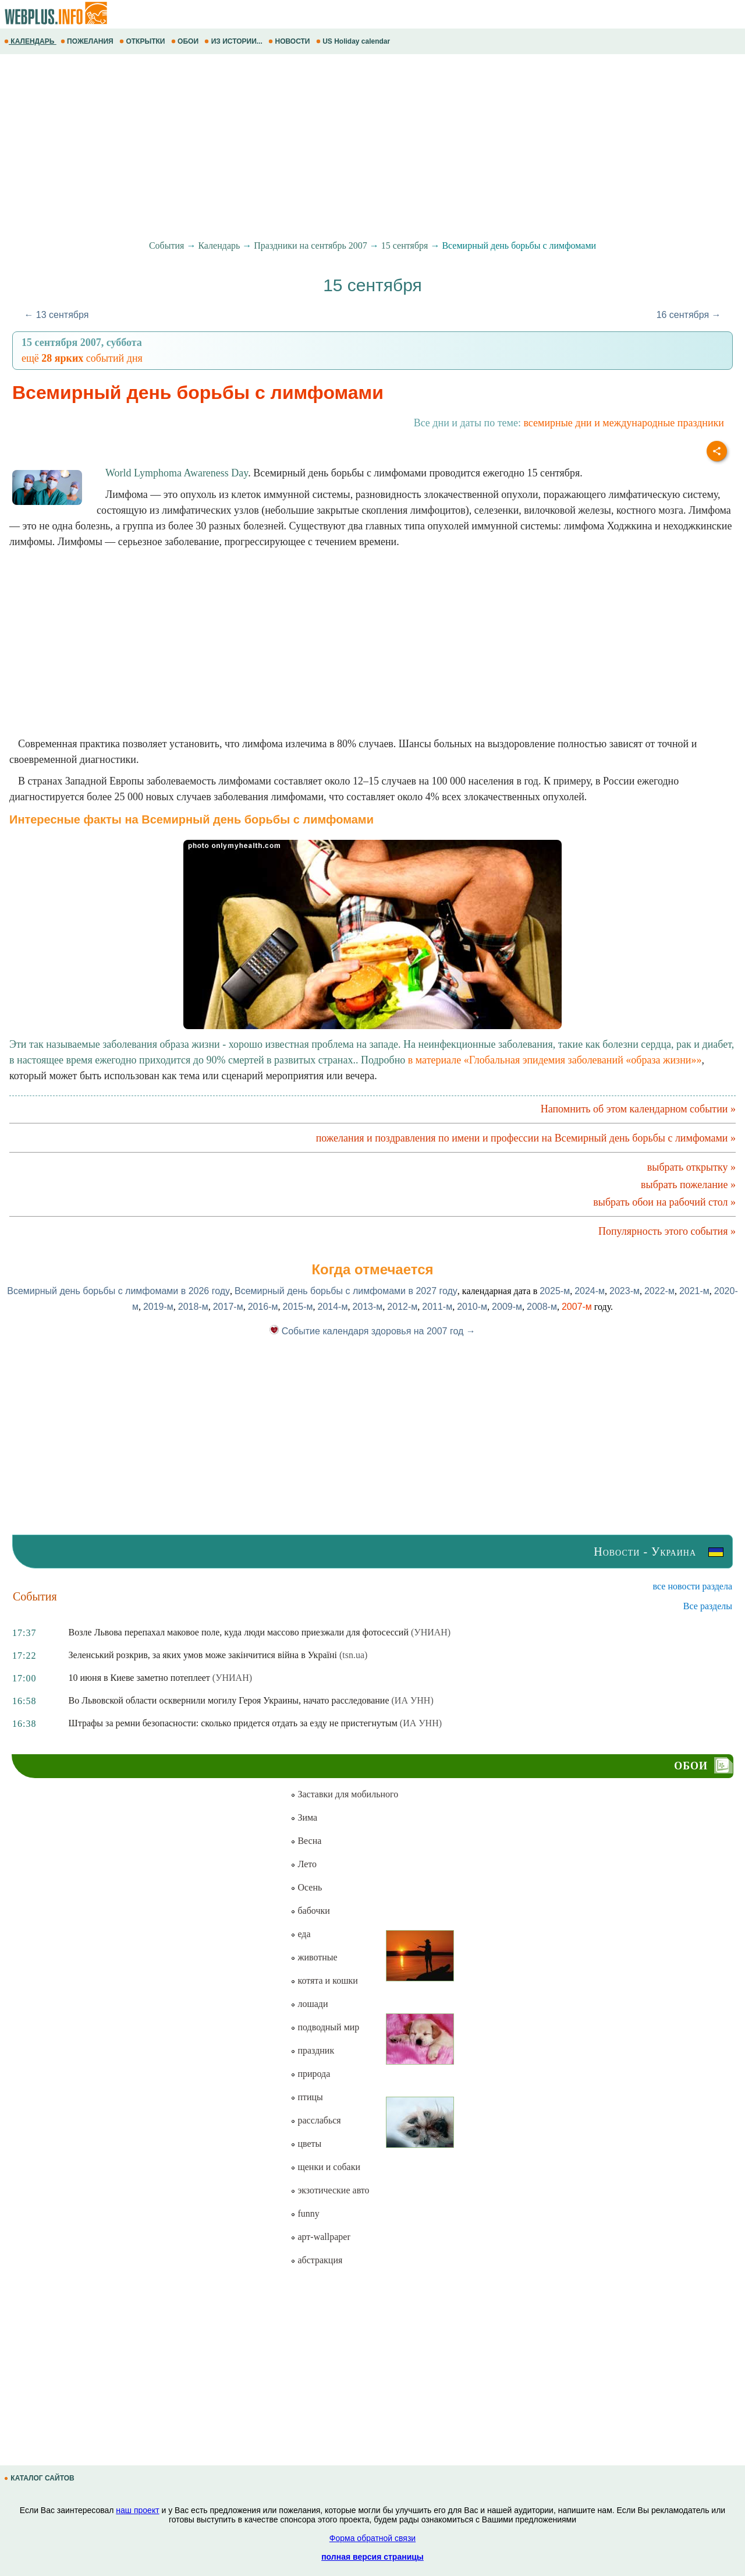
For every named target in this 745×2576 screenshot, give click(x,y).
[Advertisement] (349, 147)
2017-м (228, 1307)
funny (304, 2213)
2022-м (659, 1291)
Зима (303, 1817)
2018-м (193, 1307)
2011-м (437, 1307)
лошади (309, 2004)
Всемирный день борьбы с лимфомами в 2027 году (346, 1291)
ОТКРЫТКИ (143, 41)
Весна (305, 1841)
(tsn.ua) (353, 1655)
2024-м (589, 1291)
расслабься (315, 2120)
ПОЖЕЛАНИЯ (88, 41)
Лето (303, 1864)
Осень (306, 1887)
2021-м (694, 1291)
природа (310, 2074)
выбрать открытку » (691, 1167)
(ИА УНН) (413, 1700)
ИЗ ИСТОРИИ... (234, 41)
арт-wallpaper (320, 2237)
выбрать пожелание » (688, 1184)
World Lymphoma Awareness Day (176, 473)
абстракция (316, 2260)
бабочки (309, 1911)
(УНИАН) (430, 1632)
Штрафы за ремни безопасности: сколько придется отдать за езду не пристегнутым (233, 1723)
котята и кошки (323, 1980)
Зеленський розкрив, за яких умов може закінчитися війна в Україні (203, 1655)
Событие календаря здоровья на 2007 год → (372, 1331)
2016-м (263, 1307)
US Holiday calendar (354, 41)
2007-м (577, 1307)
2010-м (472, 1307)
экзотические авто (329, 2190)
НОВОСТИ (290, 41)
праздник (312, 2050)
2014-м (332, 1307)
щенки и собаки (325, 2167)
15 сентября (404, 245)
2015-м (298, 1307)
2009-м (507, 1307)
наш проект (137, 2510)
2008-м (542, 1307)
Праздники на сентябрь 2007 (310, 245)
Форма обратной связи (372, 2538)
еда (300, 1934)
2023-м (624, 1291)
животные (313, 1957)
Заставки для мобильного (344, 1794)
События (166, 245)
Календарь (219, 245)
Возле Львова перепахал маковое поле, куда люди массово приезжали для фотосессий (239, 1632)
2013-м (367, 1307)
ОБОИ (186, 41)
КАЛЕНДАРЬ (30, 41)
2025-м (555, 1291)
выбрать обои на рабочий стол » (664, 1202)
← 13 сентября (56, 315)
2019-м (158, 1307)
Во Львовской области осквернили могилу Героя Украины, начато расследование (229, 1700)
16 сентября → (689, 315)
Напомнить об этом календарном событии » (638, 1109)
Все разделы (707, 1606)
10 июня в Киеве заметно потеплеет (139, 1678)
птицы (306, 2097)
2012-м (402, 1307)
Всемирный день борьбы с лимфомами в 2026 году (118, 1291)
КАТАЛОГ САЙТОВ (40, 2478)
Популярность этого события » (667, 1231)
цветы (305, 2144)
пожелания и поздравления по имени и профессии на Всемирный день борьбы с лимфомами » (526, 1138)
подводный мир (324, 2027)
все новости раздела (692, 1586)
